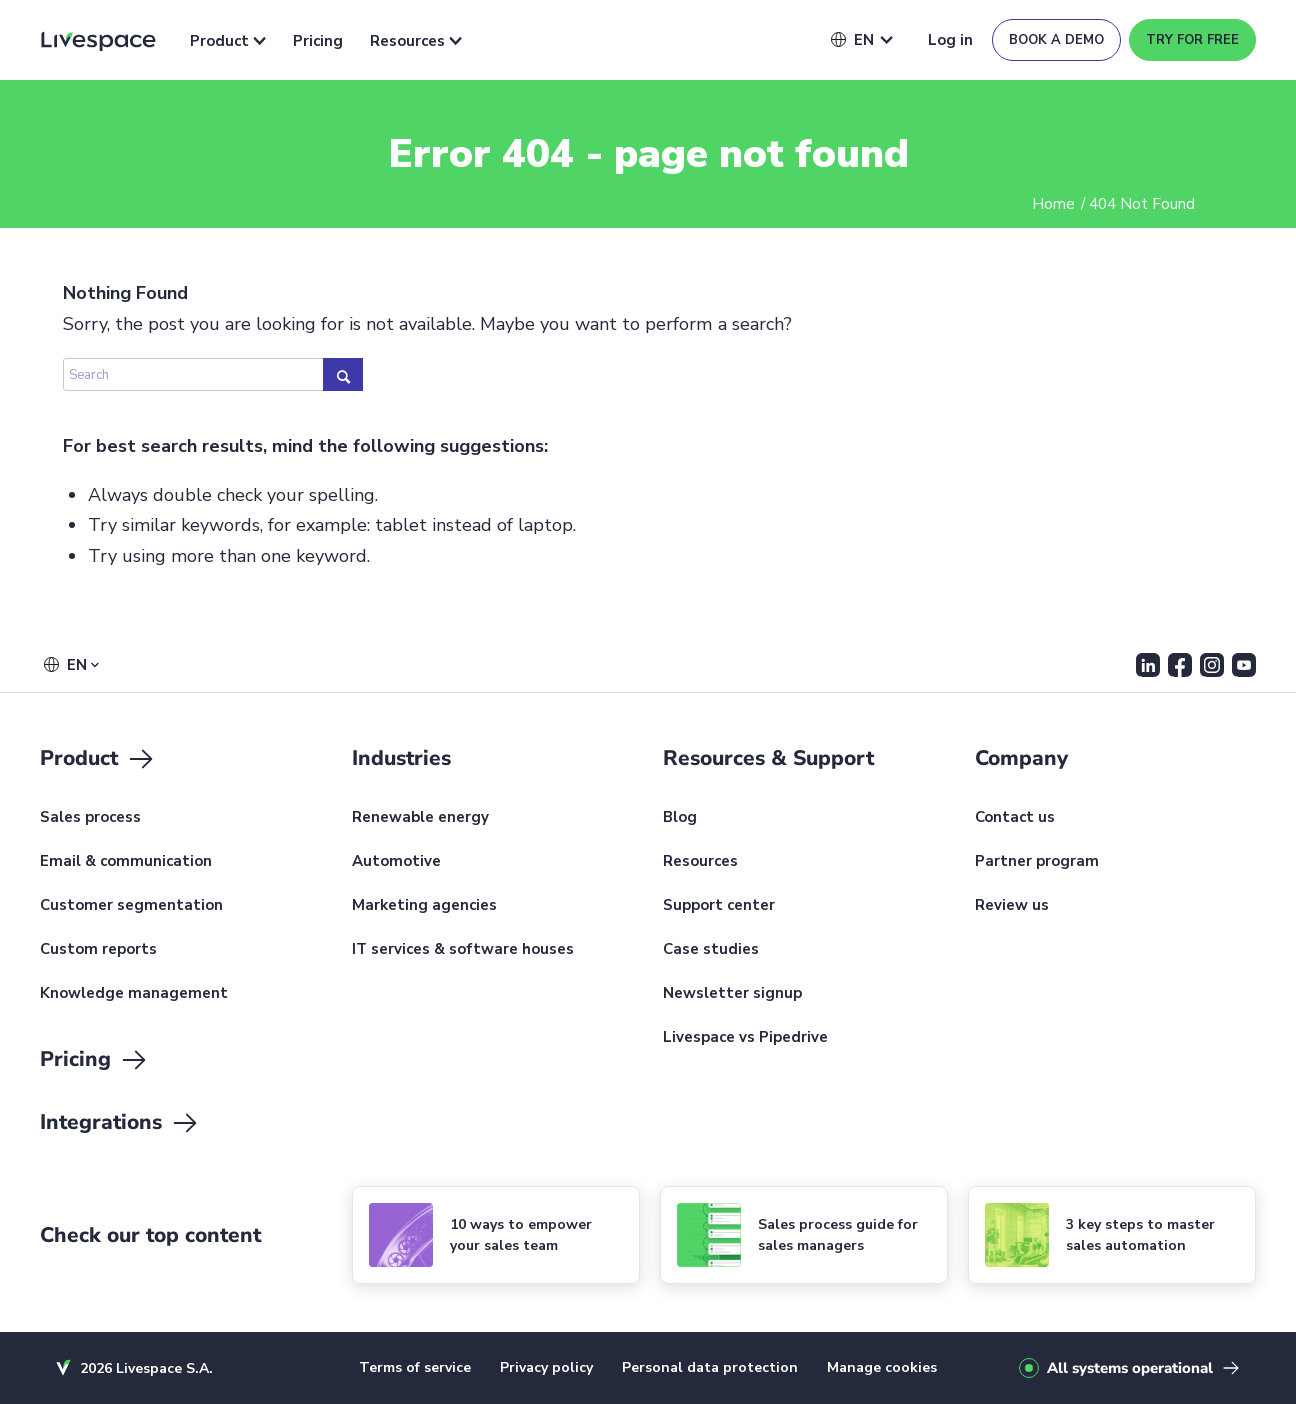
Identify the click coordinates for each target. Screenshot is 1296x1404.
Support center (719, 906)
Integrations (120, 1123)
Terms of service (415, 1367)
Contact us (1015, 818)
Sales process (90, 818)
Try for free (1192, 40)
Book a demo (1056, 40)
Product (228, 41)
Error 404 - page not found (648, 154)
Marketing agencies (424, 906)
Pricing (318, 41)
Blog (680, 818)
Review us (1012, 906)
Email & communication (126, 862)
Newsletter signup (732, 994)
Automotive (396, 862)
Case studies (711, 950)
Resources (416, 41)
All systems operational (1130, 1368)
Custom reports (98, 950)
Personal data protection (710, 1367)
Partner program (1037, 862)
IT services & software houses (463, 950)
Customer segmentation (131, 906)
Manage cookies (882, 1367)
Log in (950, 40)
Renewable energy (420, 818)
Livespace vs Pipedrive (745, 1038)
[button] (852, 40)
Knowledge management (134, 994)
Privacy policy (546, 1367)
